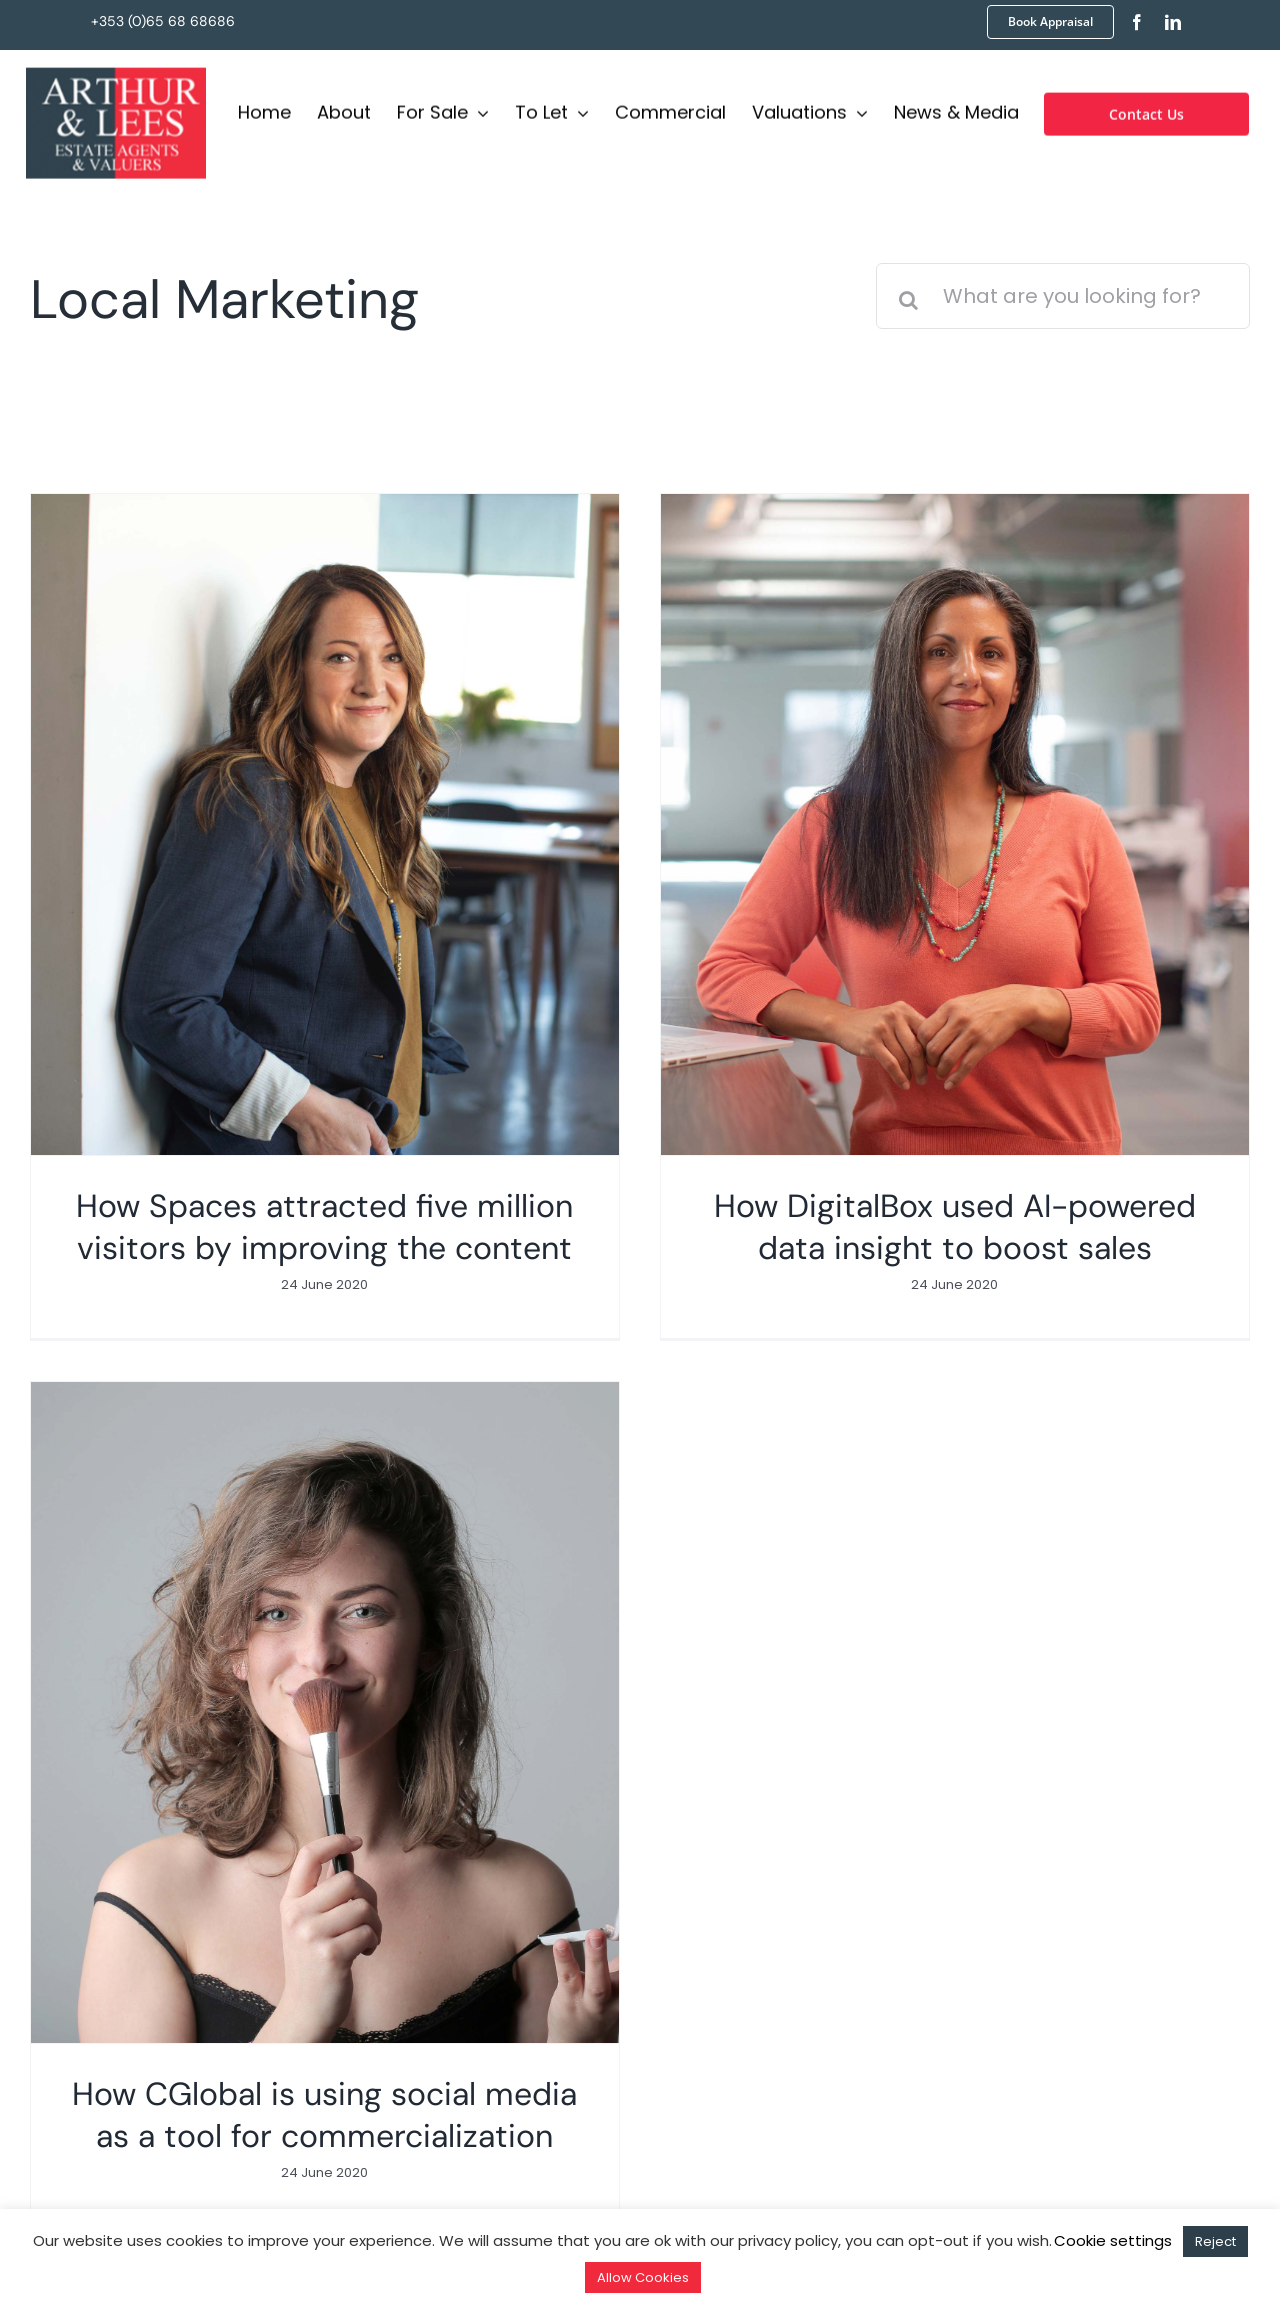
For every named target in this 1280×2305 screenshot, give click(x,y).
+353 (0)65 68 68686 (163, 21)
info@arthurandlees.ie (479, 1942)
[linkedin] (1173, 22)
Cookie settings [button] (1113, 2240)
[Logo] (116, 71)
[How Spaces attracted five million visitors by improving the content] (325, 824)
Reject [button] (1215, 2241)
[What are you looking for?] (1063, 296)
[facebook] (1137, 22)
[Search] (909, 300)
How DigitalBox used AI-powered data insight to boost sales (913, 1227)
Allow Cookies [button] (643, 2277)
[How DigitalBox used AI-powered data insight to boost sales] (913, 824)
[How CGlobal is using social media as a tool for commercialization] (491, 1537)
